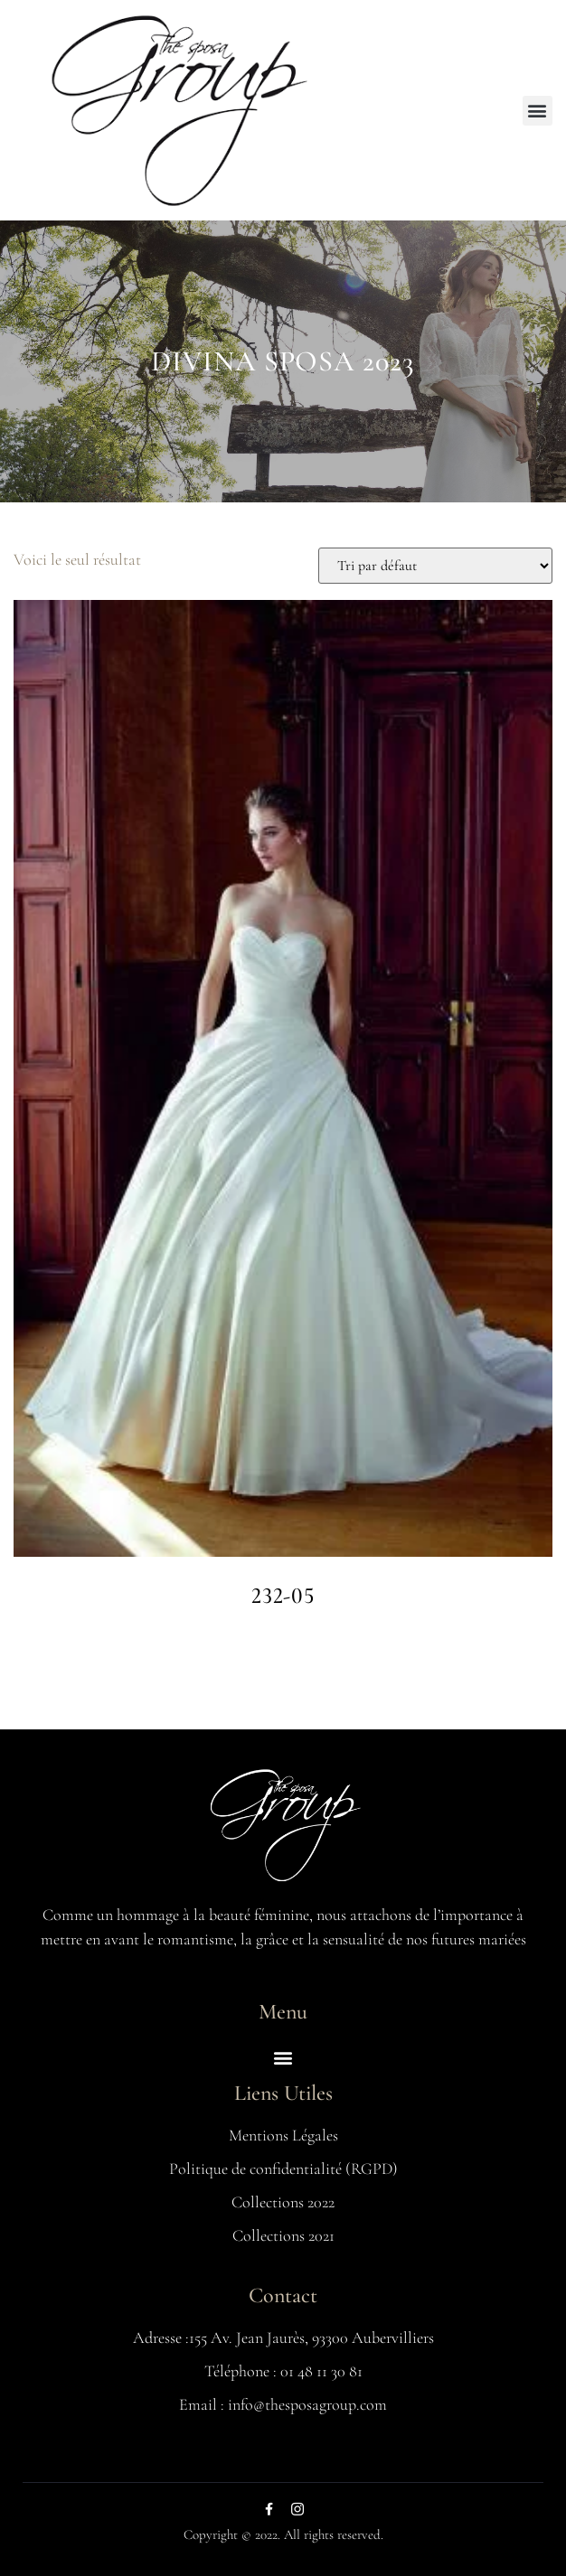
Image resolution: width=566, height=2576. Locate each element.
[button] (537, 111)
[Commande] (435, 566)
